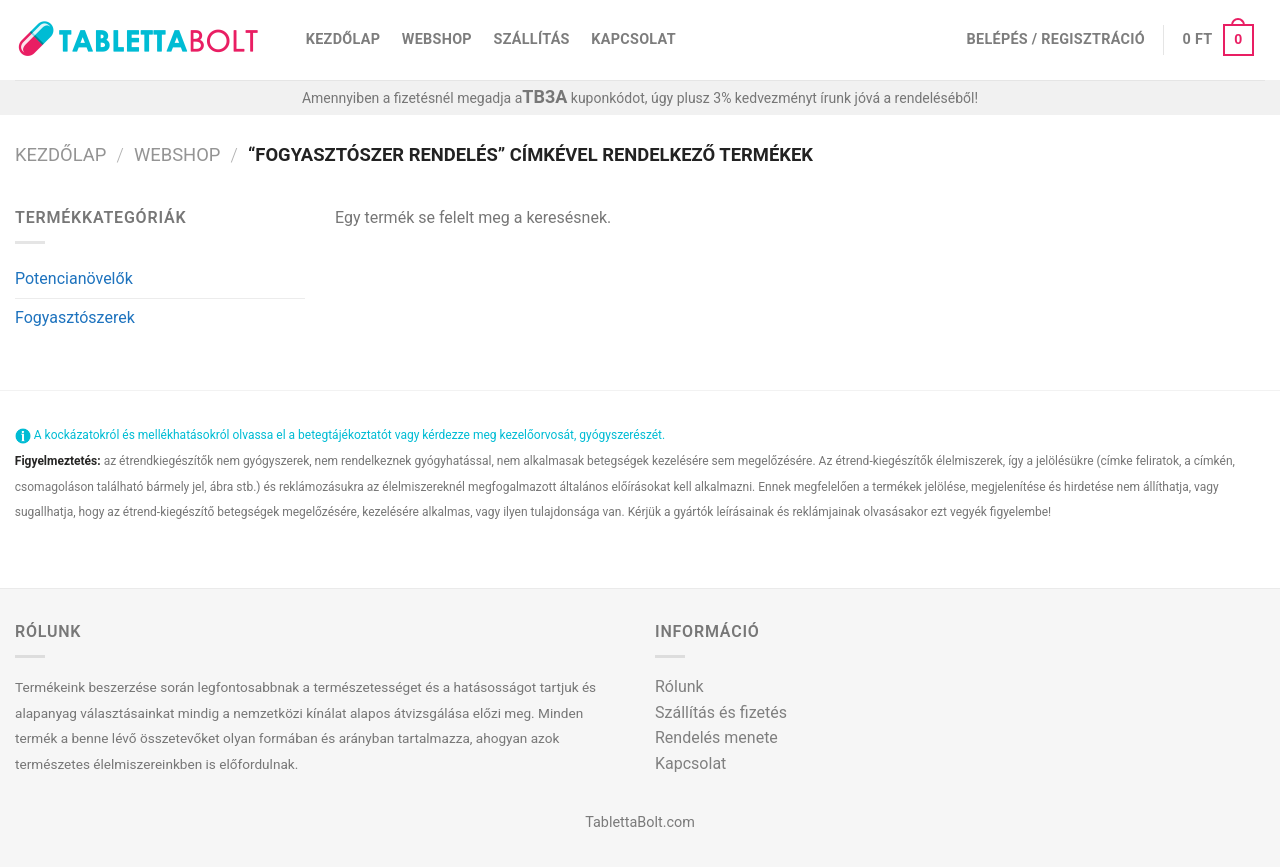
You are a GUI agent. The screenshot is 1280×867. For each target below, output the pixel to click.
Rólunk (679, 686)
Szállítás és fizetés (721, 712)
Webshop (437, 39)
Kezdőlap (343, 39)
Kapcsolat (633, 39)
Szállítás (532, 39)
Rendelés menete (716, 737)
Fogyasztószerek (75, 317)
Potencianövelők (74, 278)
